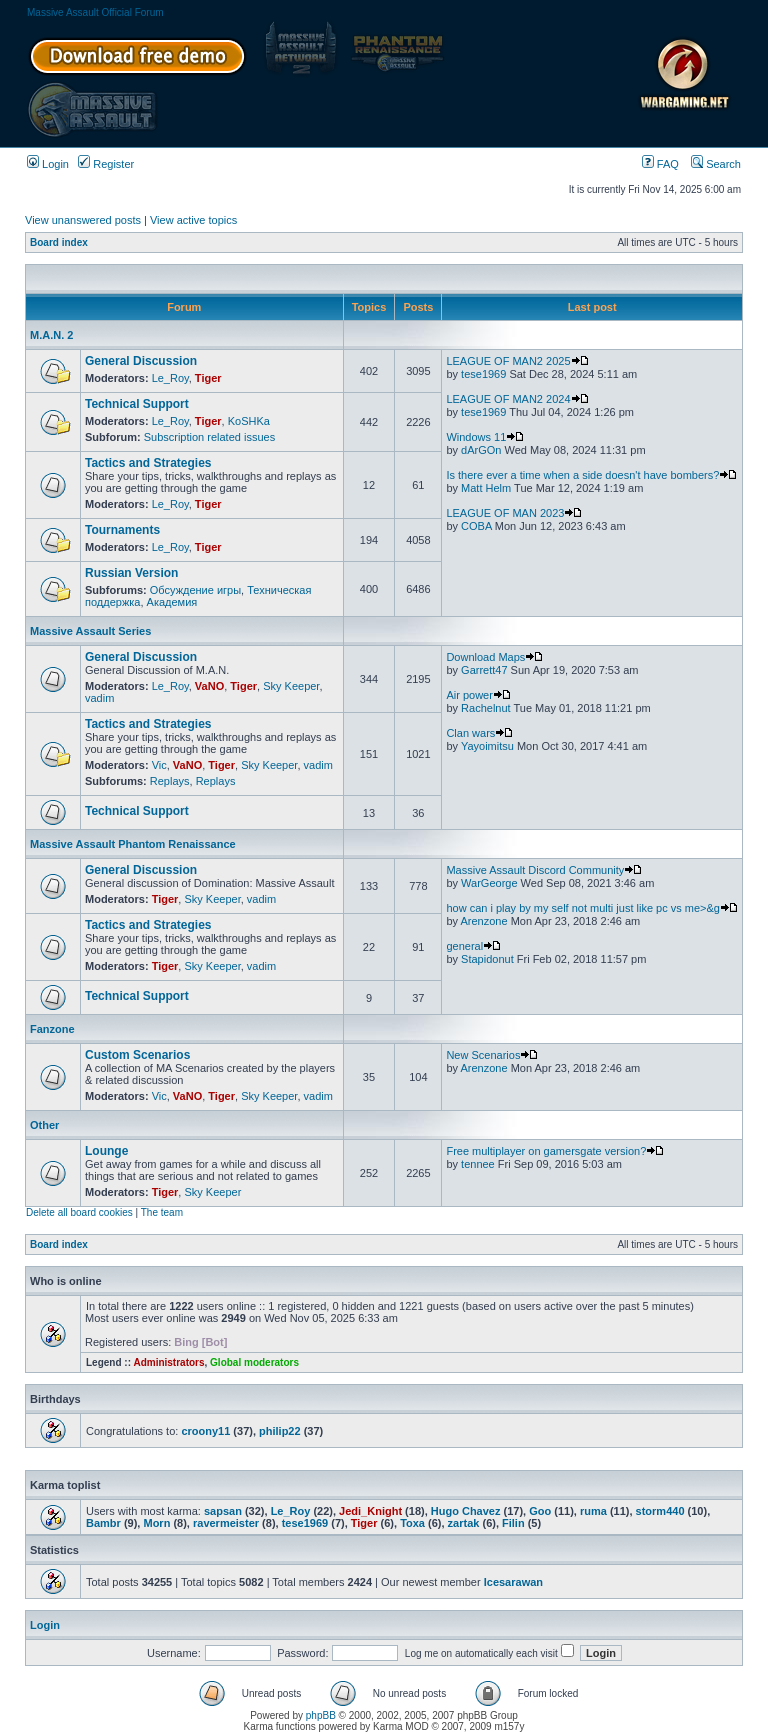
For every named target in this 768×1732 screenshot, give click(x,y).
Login (48, 164)
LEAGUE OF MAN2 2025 (517, 361)
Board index (59, 242)
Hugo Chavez (466, 1511)
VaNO (209, 686)
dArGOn (481, 450)
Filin (513, 1523)
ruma (593, 1511)
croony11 (205, 1431)
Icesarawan (513, 1582)
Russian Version (131, 573)
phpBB (321, 1715)
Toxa (412, 1523)
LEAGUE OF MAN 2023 (514, 513)
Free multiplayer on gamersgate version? (555, 1151)
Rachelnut (486, 708)
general (473, 946)
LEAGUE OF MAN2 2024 (517, 399)
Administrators (168, 1362)
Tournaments (122, 530)
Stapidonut (487, 959)
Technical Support (137, 404)
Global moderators (254, 1362)
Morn (156, 1523)
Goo (540, 1511)
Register (106, 164)
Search (716, 164)
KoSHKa (249, 421)
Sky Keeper (291, 686)
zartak (464, 1523)
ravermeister (226, 1523)
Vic (159, 765)
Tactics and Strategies (148, 463)
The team (162, 1212)
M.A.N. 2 (51, 335)
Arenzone (483, 921)
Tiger (208, 378)
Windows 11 (485, 437)
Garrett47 (484, 670)
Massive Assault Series (90, 631)
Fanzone (52, 1029)
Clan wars (479, 733)
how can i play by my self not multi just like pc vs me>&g (592, 908)
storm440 (660, 1511)
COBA (476, 526)
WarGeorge (489, 883)
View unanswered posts (83, 220)
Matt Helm (486, 488)
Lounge (106, 1151)
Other (44, 1125)
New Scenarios (492, 1055)
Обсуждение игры (195, 590)
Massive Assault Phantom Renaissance (133, 844)
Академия (172, 602)
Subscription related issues (209, 437)
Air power (478, 695)
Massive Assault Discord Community (544, 870)
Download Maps (494, 657)
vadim (99, 698)
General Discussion (141, 361)
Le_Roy (170, 378)
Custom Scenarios (137, 1055)
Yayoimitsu (487, 746)
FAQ (660, 164)
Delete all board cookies (79, 1212)
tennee (478, 1164)
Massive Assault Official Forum (95, 12)
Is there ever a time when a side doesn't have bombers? (591, 475)
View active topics (193, 220)
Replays (170, 781)
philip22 (280, 1431)
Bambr (103, 1523)
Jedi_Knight (370, 1511)
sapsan (223, 1511)
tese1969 (483, 374)
